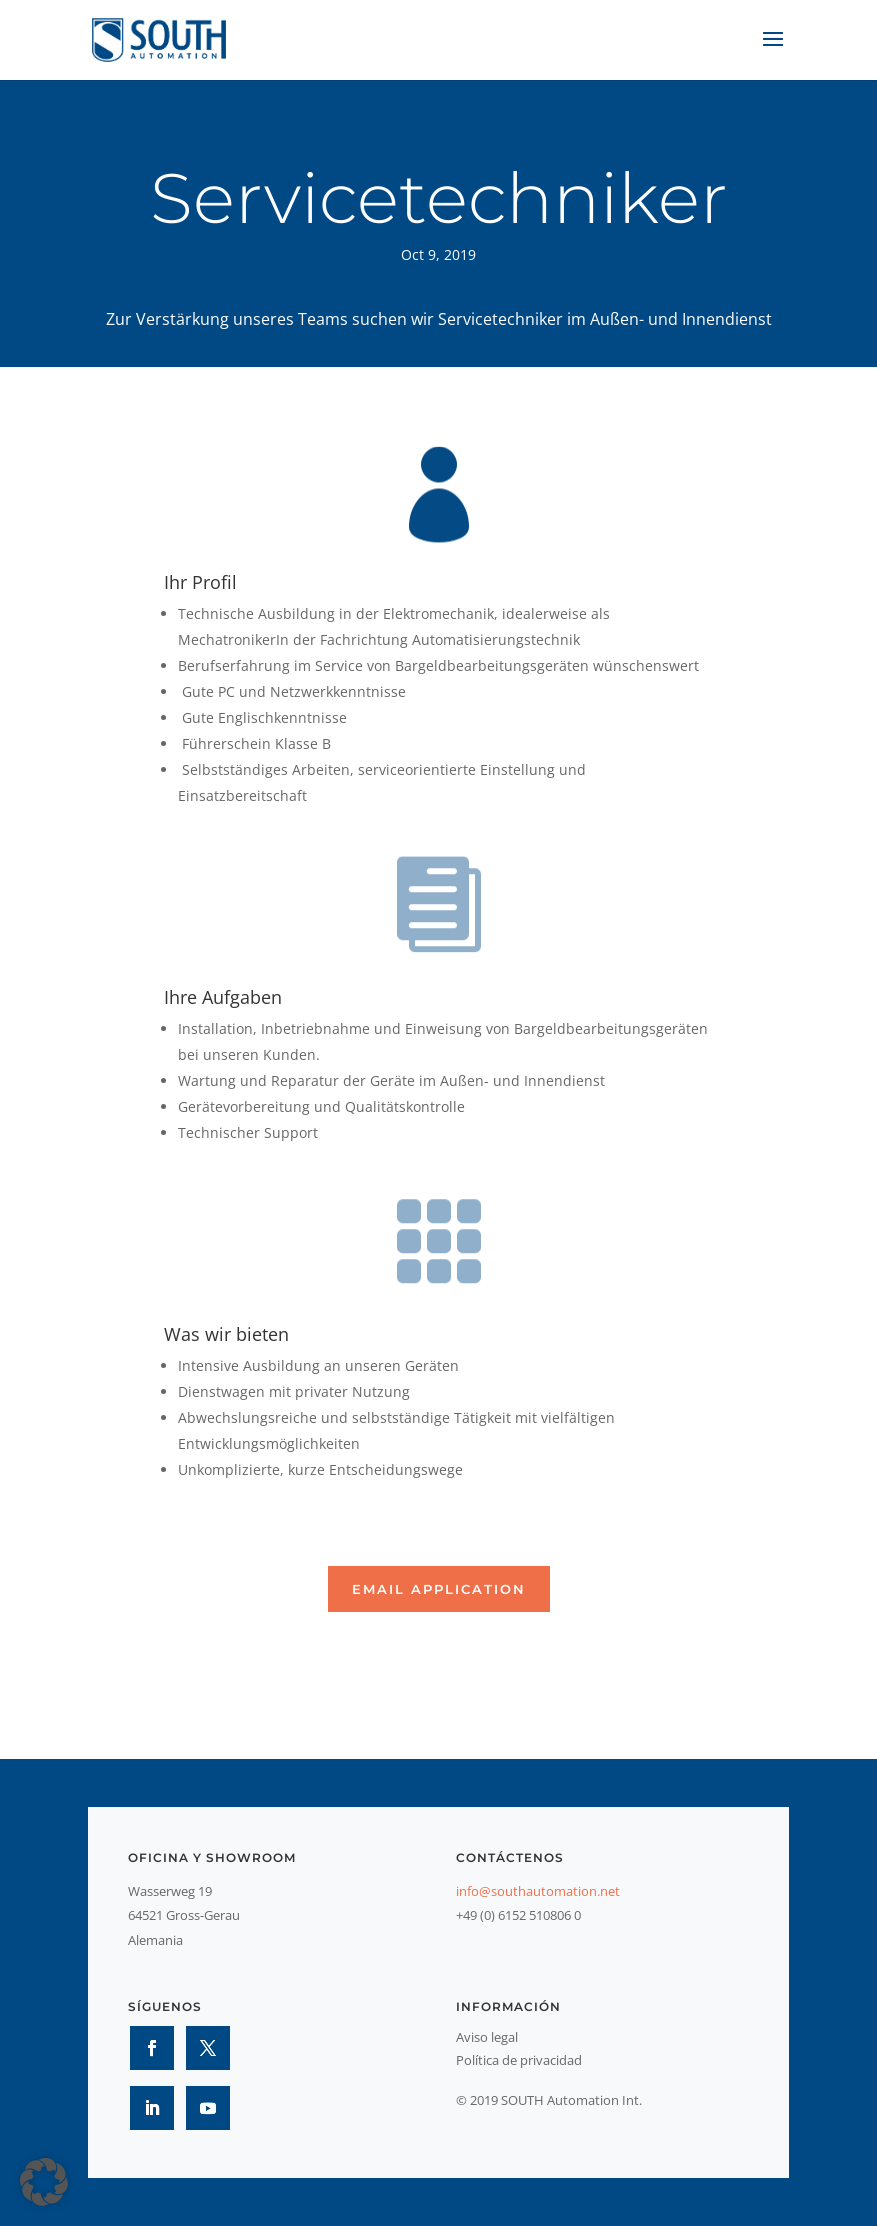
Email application (439, 1589)
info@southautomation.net (538, 1891)
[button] (44, 2182)
